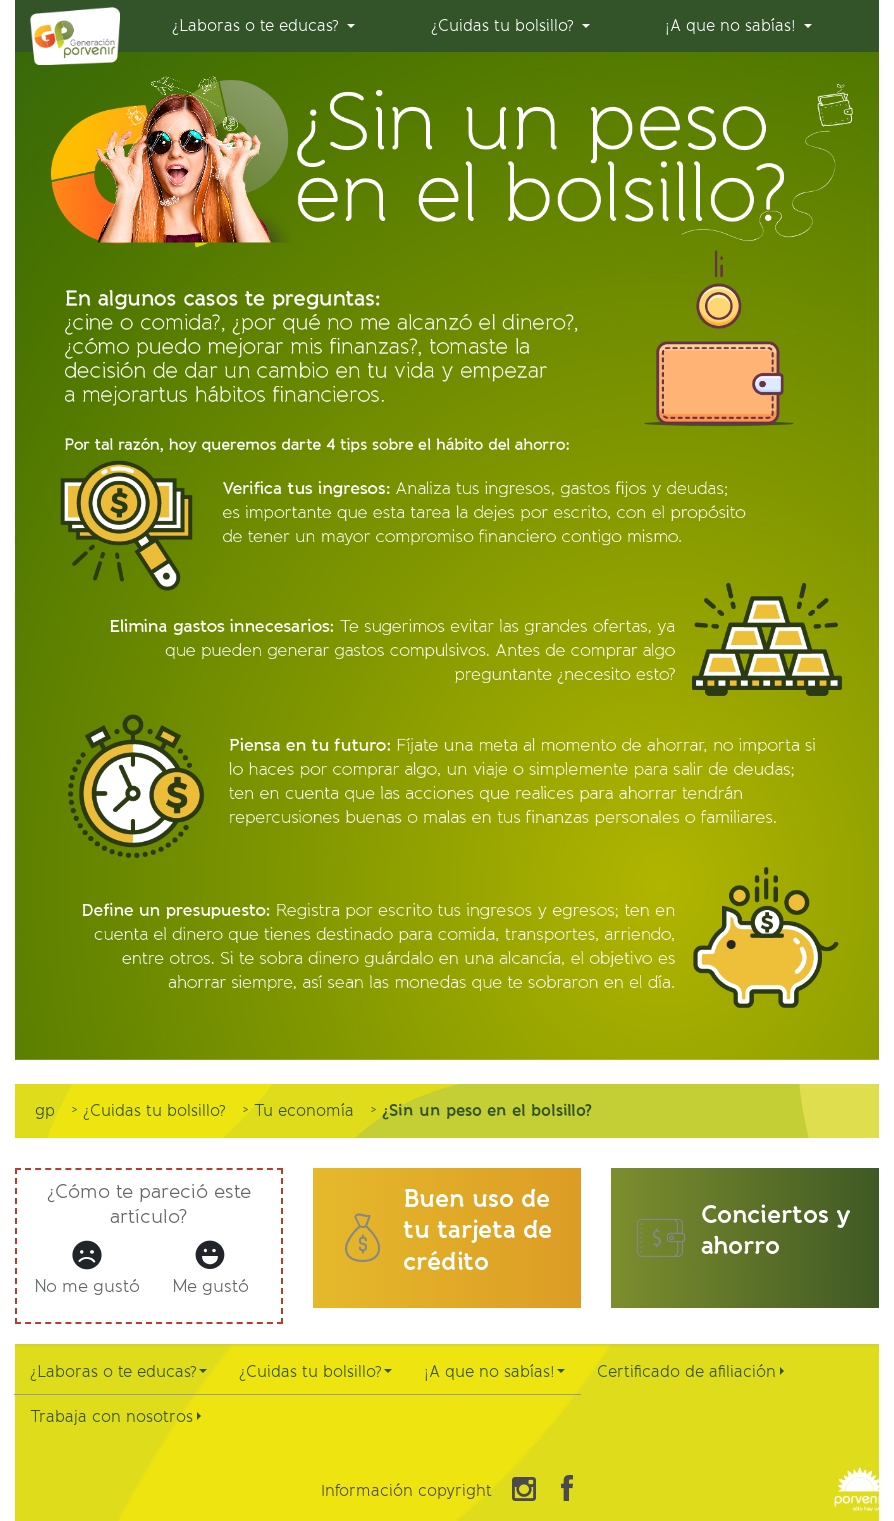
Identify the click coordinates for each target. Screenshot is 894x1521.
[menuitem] (263, 26)
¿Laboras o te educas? (118, 1371)
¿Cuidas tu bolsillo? (315, 1371)
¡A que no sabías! (494, 1371)
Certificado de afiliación (690, 1371)
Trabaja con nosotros (115, 1416)
